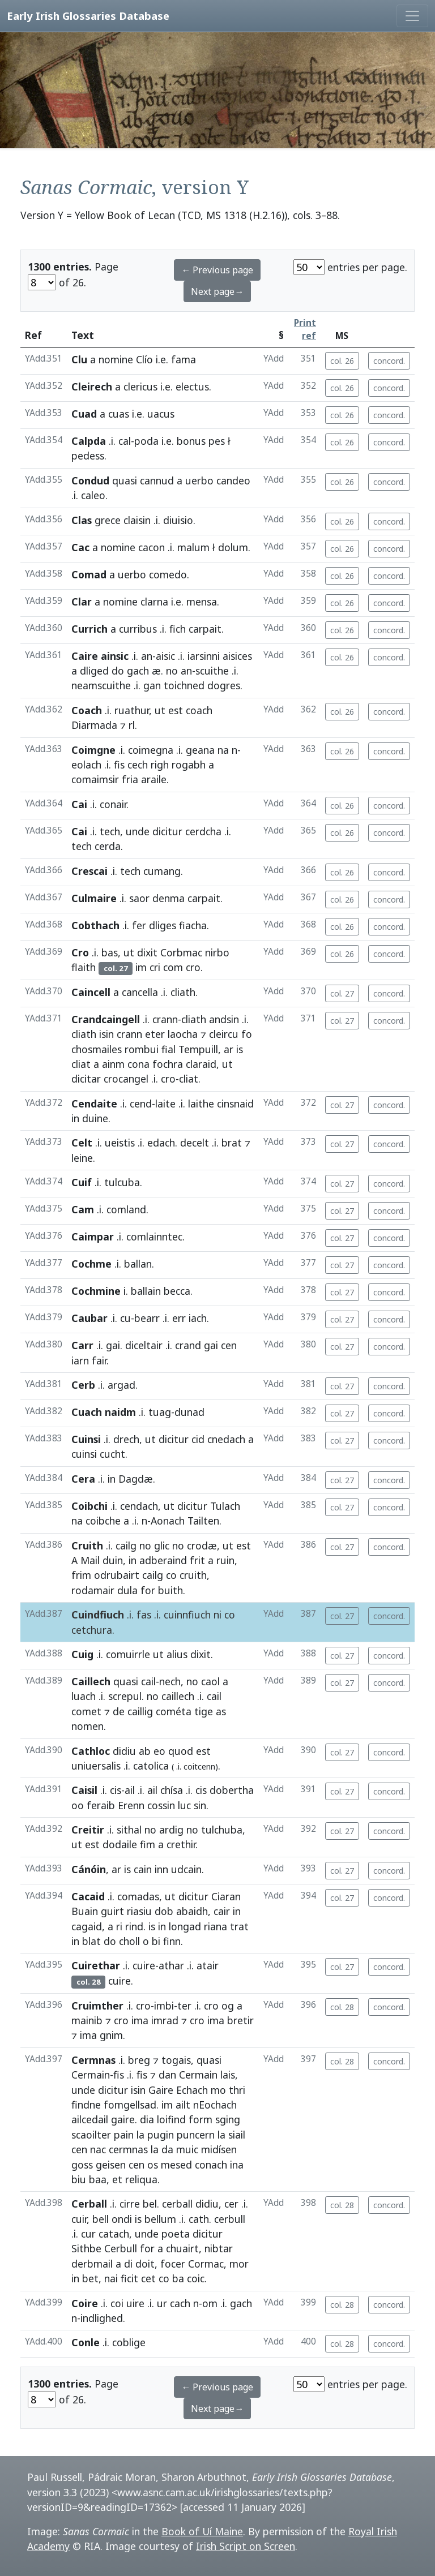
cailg (126, 1545)
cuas (118, 413)
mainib (87, 2020)
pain (124, 2134)
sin (200, 1805)
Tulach (225, 1506)
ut (160, 710)
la (140, 2134)
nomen (87, 1726)
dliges (162, 925)
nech (170, 1681)
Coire (84, 2303)
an (146, 656)
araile (154, 779)
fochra (167, 1064)
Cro (80, 952)
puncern (196, 2134)
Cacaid (88, 1896)
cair (222, 1911)
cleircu (223, 1034)
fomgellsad (130, 2104)
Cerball (89, 2203)
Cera (83, 1479)
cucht (112, 1454)
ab (145, 1751)
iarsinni (203, 656)
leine (82, 1158)
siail (236, 2134)
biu (78, 2179)
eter (155, 1034)
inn (161, 1869)
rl (132, 725)
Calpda (88, 441)
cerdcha (203, 831)
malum (193, 547)
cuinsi (84, 1454)
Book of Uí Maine (202, 2531)
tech (110, 831)
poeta (175, 2233)
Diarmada (94, 725)
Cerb (83, 1385)
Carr (82, 1345)
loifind (171, 2119)
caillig (140, 1711)
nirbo (217, 952)
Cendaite (94, 1103)
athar (171, 1965)
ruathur (131, 710)
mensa (201, 601)
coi (116, 2303)
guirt (112, 1911)
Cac (80, 547)
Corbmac (181, 952)
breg (139, 2060)
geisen (111, 2164)
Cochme (91, 1263)
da (167, 2149)
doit (145, 2263)
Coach (86, 710)
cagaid (86, 1926)
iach (198, 1318)
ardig (171, 1829)
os (152, 2164)
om (210, 2303)
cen (229, 1345)
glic (161, 1545)
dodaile (120, 1844)
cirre (130, 2203)
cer (231, 2203)
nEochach (215, 2104)
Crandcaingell (105, 1019)
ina (237, 2164)
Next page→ (217, 291)
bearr (147, 1318)
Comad (88, 574)
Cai (79, 804)
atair (208, 1965)
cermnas (128, 2149)
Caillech (90, 1681)
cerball (177, 2203)
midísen (219, 2149)
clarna (154, 601)
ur (162, 2303)
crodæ (202, 1545)
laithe (201, 1103)
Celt (81, 1142)
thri (237, 2090)
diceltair (144, 1345)
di (128, 2263)
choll (129, 1941)
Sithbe (86, 2248)
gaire (123, 2119)
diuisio (178, 520)
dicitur (167, 831)
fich (177, 629)
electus (192, 386)
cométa (173, 1711)
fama (183, 359)
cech (137, 764)
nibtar (218, 2248)
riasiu (139, 1911)
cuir (79, 2219)
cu (125, 1318)
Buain (84, 1911)
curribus (138, 629)
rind (134, 1926)
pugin (160, 2134)
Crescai (89, 871)
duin (113, 1560)
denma (168, 898)
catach (114, 2233)
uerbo (199, 480)
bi (156, 1941)
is (239, 1049)
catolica (151, 1765)
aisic (165, 656)
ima (139, 2020)
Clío (144, 359)
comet (86, 1711)
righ (160, 764)
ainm (113, 1064)
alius (177, 1654)
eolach (86, 764)
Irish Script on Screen (245, 2546)
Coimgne (93, 750)
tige (203, 1711)
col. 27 (342, 993)
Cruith (87, 1545)
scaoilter (91, 2134)
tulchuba (221, 1829)
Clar (81, 601)
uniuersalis (96, 1765)
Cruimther (97, 2005)
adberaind (163, 1560)
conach (211, 2164)
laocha (183, 1034)
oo (77, 1805)
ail (130, 1790)
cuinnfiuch (187, 1614)
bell (100, 2219)
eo (159, 1751)
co (171, 1575)
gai (113, 1345)
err (179, 1318)
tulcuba (122, 1182)
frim (81, 1575)
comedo (168, 574)
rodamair (92, 1590)
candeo (233, 480)
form (200, 2119)
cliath (182, 992)
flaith (83, 967)
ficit (129, 2278)
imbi (164, 2005)
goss (82, 2164)
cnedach (226, 1439)
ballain (146, 1291)
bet (90, 2278)
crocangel (126, 1078)
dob (164, 1911)
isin (106, 1034)
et (117, 2179)
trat (239, 1926)
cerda (108, 846)
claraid (201, 1064)
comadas (138, 1896)
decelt (194, 1142)
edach (161, 1142)
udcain (186, 1869)
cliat (81, 1064)
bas (109, 952)
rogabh (189, 764)
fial (168, 1049)
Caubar (89, 1318)
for (147, 1590)
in (75, 1118)
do (118, 670)
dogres (223, 685)
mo (218, 2090)
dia (147, 2119)
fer (139, 925)
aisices (237, 656)
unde (138, 831)
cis (115, 1790)
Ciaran (226, 1896)
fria (130, 779)
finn (172, 1941)
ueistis (120, 1142)
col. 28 (342, 2007)
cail (148, 1681)
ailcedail (89, 2119)
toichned (184, 685)
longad (185, 1926)
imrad (164, 2020)
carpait (205, 629)
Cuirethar (95, 1965)
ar (228, 1049)
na (223, 750)
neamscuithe (101, 685)
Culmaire (94, 898)
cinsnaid (235, 1103)
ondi (122, 2219)
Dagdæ (135, 1479)
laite (165, 1103)
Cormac (206, 2263)
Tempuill (198, 1049)
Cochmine (96, 1291)
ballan (138, 1263)
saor (139, 898)
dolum (233, 547)
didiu (124, 1751)
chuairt (182, 2248)
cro (193, 967)
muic (187, 2149)
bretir (240, 2020)
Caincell (90, 992)
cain (143, 1869)
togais (176, 2060)
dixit (147, 952)
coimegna (150, 750)
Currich (89, 629)
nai (111, 2278)
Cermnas (93, 2060)
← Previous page (217, 270)
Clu (79, 359)
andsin (224, 1019)
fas (144, 1614)
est (175, 710)
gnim (111, 2035)
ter (184, 2005)
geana (200, 750)
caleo (93, 495)
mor (239, 2263)
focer (172, 2263)
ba (178, 2278)
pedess (87, 455)
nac (98, 2149)
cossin (161, 1805)
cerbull (229, 2219)
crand (188, 1345)
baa (97, 2179)
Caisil (84, 1790)
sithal (129, 1829)
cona (138, 1064)
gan (152, 685)
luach (83, 1696)
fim (147, 1844)
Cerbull (120, 2248)
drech (126, 1439)
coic (195, 2278)
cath (199, 2219)
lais (227, 2074)
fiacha (193, 925)
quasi (124, 480)
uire (135, 2303)
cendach (139, 1506)
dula (127, 1590)
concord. (389, 360)
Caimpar (92, 1236)
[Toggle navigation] (412, 16)
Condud (90, 480)
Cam (82, 1209)
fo (246, 1034)
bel (150, 2203)
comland (126, 1209)
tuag (159, 1412)
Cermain (90, 2074)
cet (148, 2278)
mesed (176, 2164)
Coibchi (89, 1506)
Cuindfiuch (97, 1614)
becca (177, 1291)
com (173, 967)
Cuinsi (86, 1439)
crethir (181, 1844)
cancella (140, 992)
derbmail (92, 2263)
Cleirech (91, 386)
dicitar (86, 1078)
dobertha (232, 1790)
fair (99, 1360)
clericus (140, 386)
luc (184, 1805)
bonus (191, 441)
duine (95, 1118)
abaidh (192, 1911)
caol (210, 1681)
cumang (162, 871)
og (227, 2005)
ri (119, 1926)
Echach (192, 2090)
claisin (137, 520)
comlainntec (154, 1236)
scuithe (212, 670)
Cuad (84, 413)
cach (180, 2303)
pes (216, 441)
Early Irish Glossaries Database (88, 15)
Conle (85, 2342)
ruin (225, 1560)
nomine (116, 359)
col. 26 (342, 360)
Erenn (131, 1805)
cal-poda (138, 441)
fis (119, 764)
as (221, 1711)
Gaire (160, 2090)
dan (167, 2074)
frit (197, 1560)
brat (231, 1142)
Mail (90, 1560)
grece (108, 520)
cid (197, 1439)
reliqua (141, 2179)
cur (88, 2233)
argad (121, 1385)
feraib (101, 1805)
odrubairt (116, 1575)
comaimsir (95, 779)
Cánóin (88, 1869)
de (119, 1711)
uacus (160, 413)
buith (170, 1590)
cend (141, 1103)
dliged (94, 670)
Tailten (203, 1520)
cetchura (91, 1630)
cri (155, 967)
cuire (144, 1965)
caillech (177, 1696)
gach (138, 670)
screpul (125, 1696)
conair (113, 804)
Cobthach (95, 925)
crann (165, 1019)
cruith (193, 1575)
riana (215, 1926)
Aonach (168, 1520)
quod (180, 1751)
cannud (157, 480)
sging (227, 2119)
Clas (81, 520)
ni (217, 1614)
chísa (171, 1790)
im (141, 967)
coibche (103, 1520)
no (172, 670)
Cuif (81, 1182)
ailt (183, 2104)
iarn (80, 1360)
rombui (142, 1049)
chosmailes (96, 1049)
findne (86, 2104)
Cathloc (90, 1751)
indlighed (101, 2318)
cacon (151, 547)
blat (91, 1941)
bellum (160, 2219)
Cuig (82, 1654)
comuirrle (128, 1654)
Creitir (87, 1829)
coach (199, 710)
